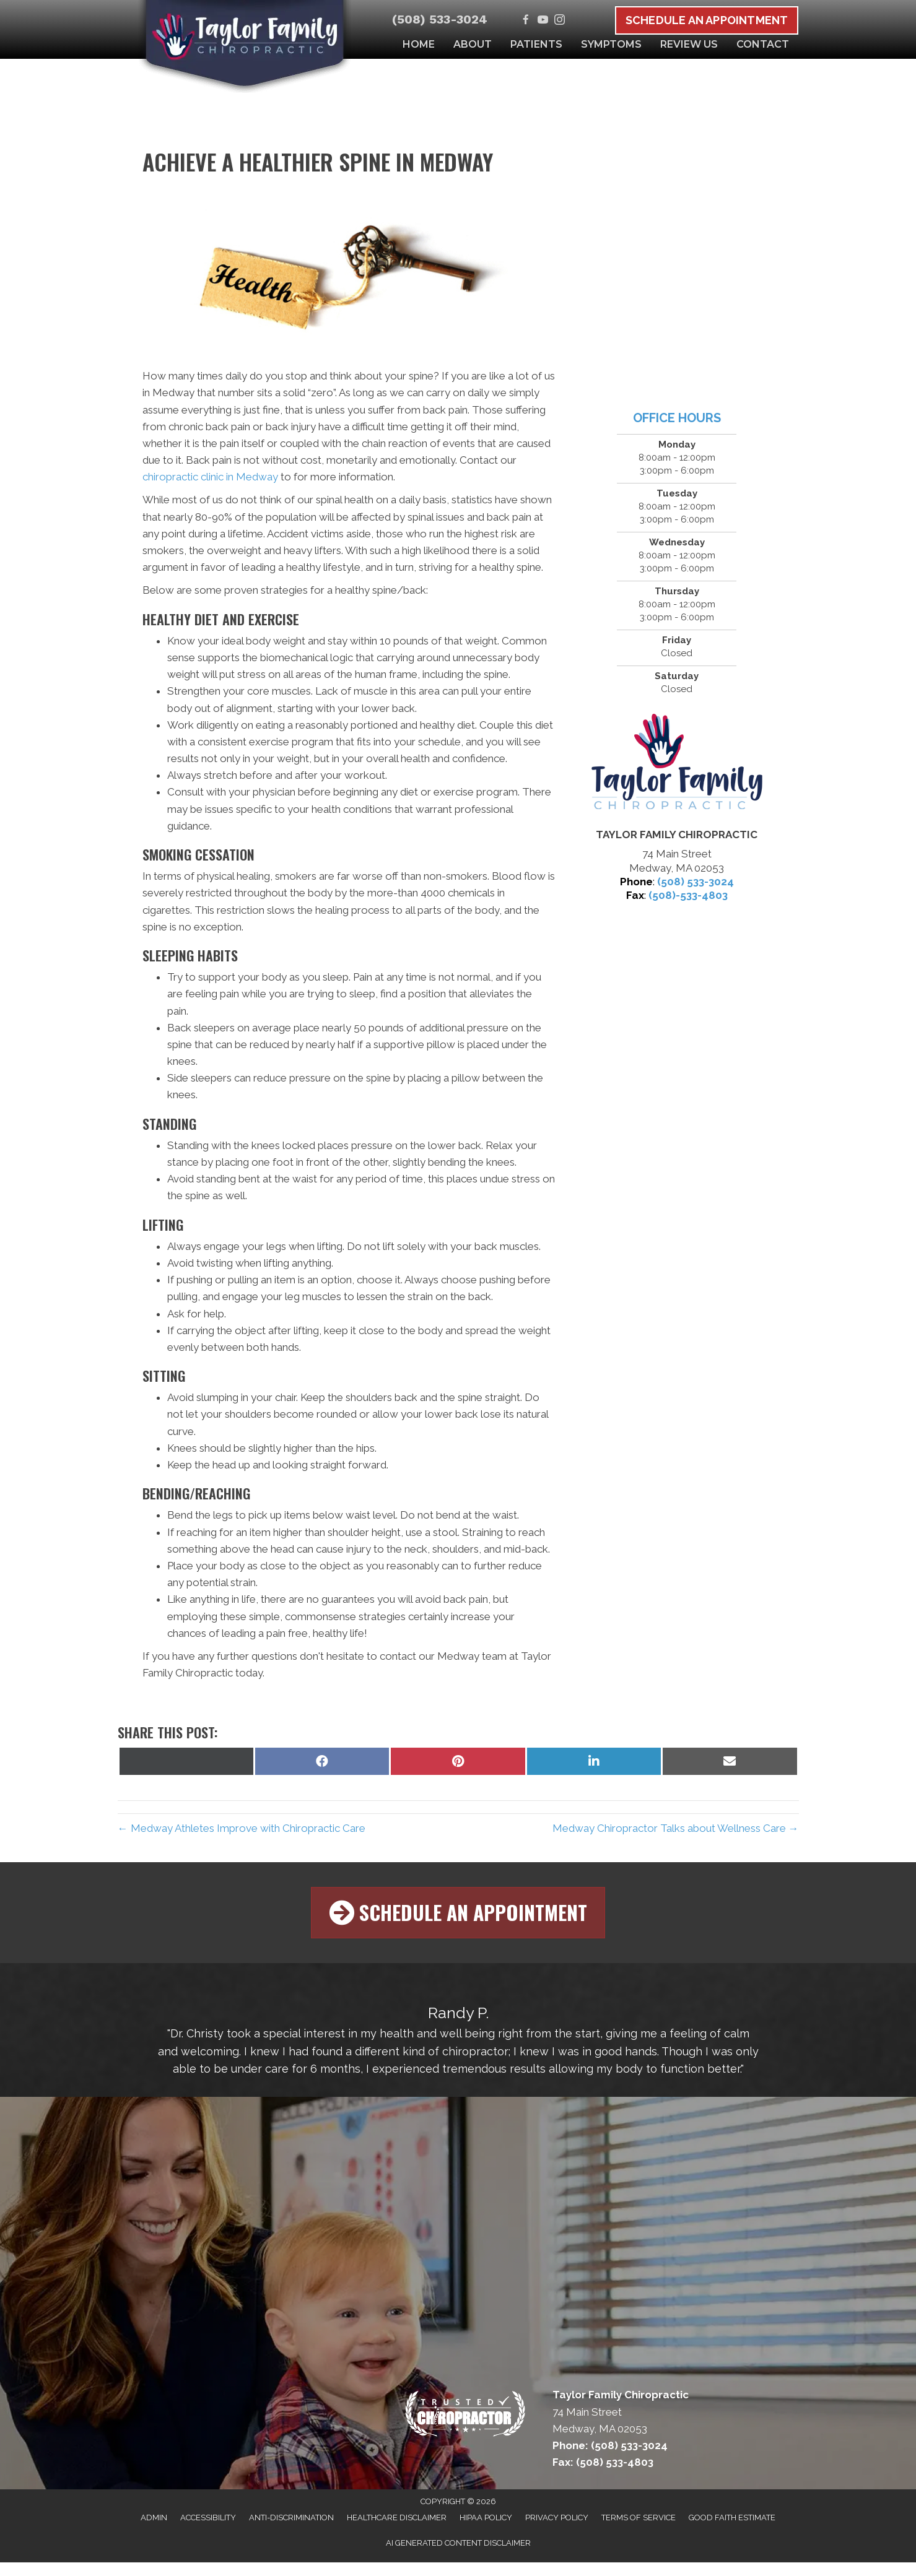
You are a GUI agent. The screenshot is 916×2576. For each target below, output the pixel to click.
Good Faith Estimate (732, 2516)
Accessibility (208, 2516)
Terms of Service (638, 2516)
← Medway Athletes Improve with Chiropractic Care (241, 1828)
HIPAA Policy (486, 2516)
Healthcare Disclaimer (397, 2516)
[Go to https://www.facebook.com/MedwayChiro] (526, 20)
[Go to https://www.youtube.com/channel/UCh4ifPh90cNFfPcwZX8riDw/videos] (543, 20)
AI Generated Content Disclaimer (458, 2541)
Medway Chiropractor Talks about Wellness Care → (675, 1828)
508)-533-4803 (690, 895)
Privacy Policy (556, 2516)
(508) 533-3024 (439, 19)
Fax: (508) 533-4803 (602, 2461)
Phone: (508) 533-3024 (610, 2444)
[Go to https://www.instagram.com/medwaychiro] (559, 20)
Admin (154, 2516)
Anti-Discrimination (291, 2516)
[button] (458, 1912)
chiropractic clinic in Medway (210, 477)
